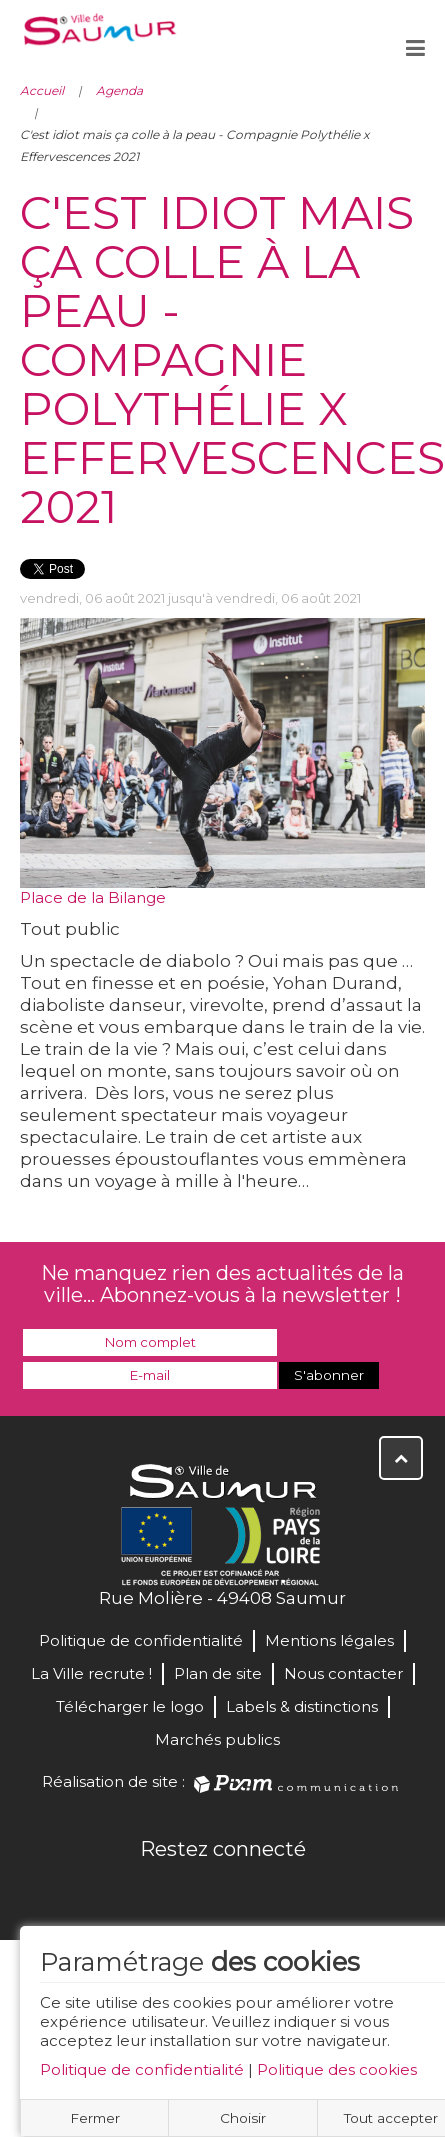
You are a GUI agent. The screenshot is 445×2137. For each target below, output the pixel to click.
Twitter (201, 1892)
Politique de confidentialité (142, 2069)
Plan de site (218, 1673)
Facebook (157, 1892)
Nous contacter (343, 1673)
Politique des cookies (337, 2069)
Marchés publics (217, 1739)
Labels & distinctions (302, 1706)
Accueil (42, 90)
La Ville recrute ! (91, 1673)
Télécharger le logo (130, 1706)
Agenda (119, 90)
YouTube (245, 1892)
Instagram (289, 1892)
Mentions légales (329, 1640)
